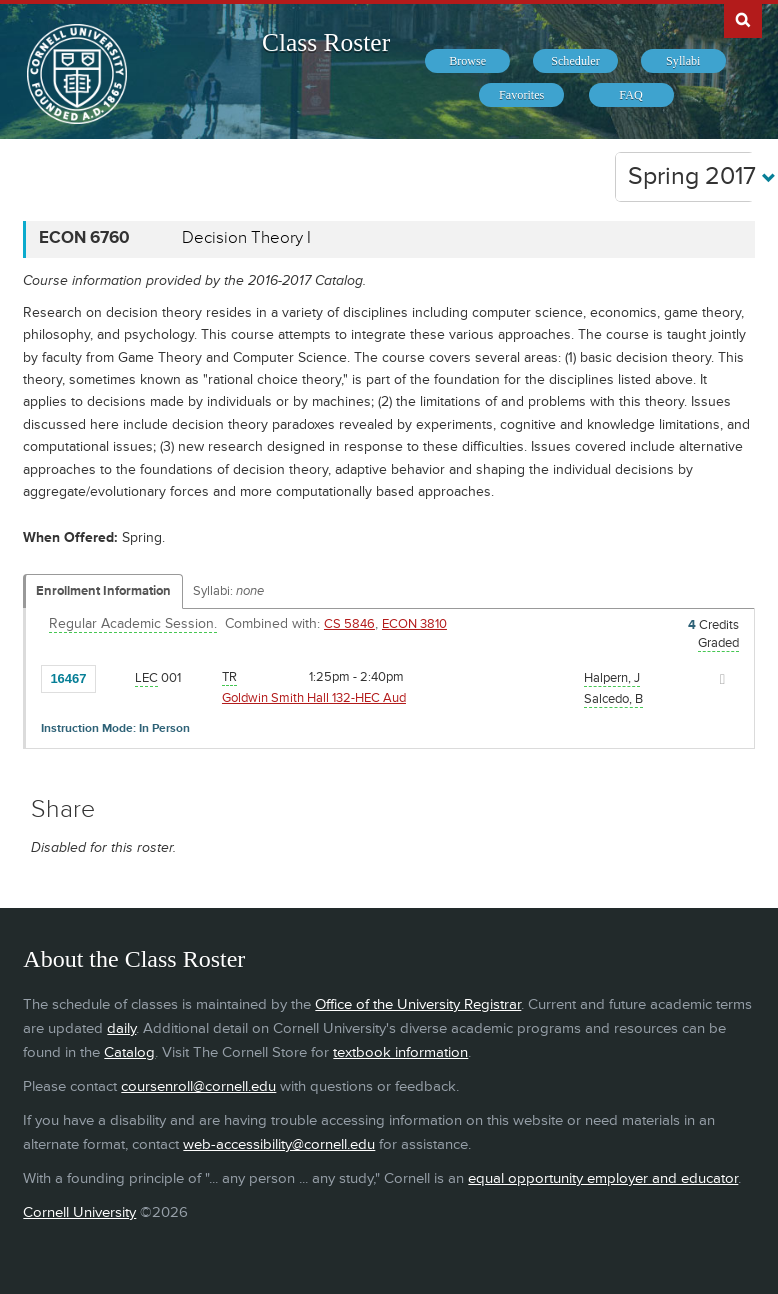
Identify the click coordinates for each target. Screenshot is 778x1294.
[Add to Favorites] (116, 678)
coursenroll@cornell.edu (198, 1086)
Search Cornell (743, 19)
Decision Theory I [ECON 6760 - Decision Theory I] (246, 238)
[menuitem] (467, 61)
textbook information (400, 1052)
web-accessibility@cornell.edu (279, 1144)
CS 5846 (349, 624)
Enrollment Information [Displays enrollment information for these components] (103, 591)
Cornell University (79, 1212)
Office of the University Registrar (418, 1004)
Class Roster (326, 42)
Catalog (129, 1052)
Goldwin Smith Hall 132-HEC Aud (314, 698)
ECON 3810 (414, 624)
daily (121, 1028)
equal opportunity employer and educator (603, 1178)
